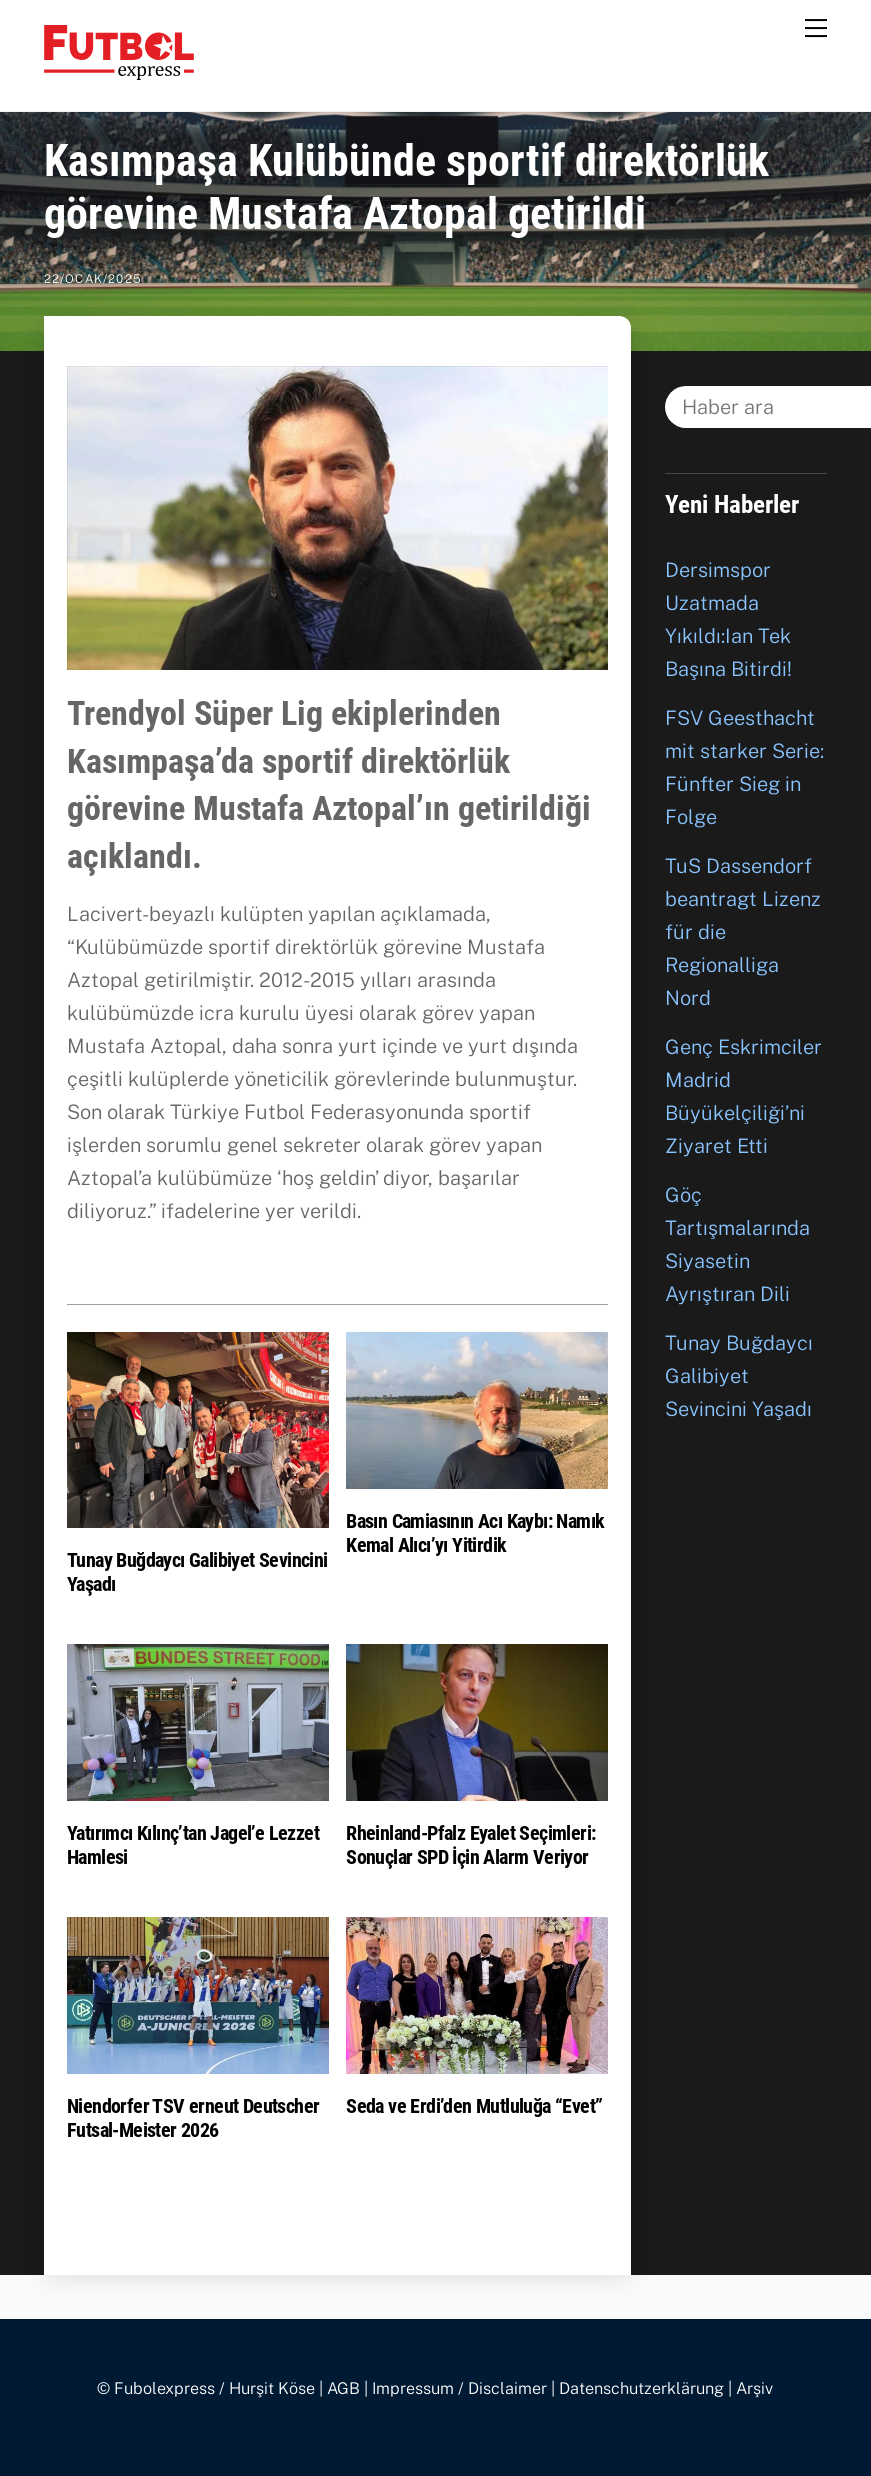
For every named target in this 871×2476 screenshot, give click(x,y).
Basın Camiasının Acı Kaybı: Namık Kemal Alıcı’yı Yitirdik (475, 1533)
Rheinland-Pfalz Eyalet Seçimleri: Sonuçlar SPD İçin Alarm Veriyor (470, 1845)
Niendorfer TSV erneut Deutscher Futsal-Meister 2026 (193, 2118)
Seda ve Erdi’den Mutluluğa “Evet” (474, 2106)
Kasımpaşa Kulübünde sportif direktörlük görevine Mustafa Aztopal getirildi (406, 187)
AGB (343, 2388)
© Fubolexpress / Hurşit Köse (206, 2388)
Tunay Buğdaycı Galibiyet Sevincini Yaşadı (739, 1376)
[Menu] (816, 27)
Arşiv (754, 2388)
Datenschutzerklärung (641, 2388)
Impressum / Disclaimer (459, 2388)
